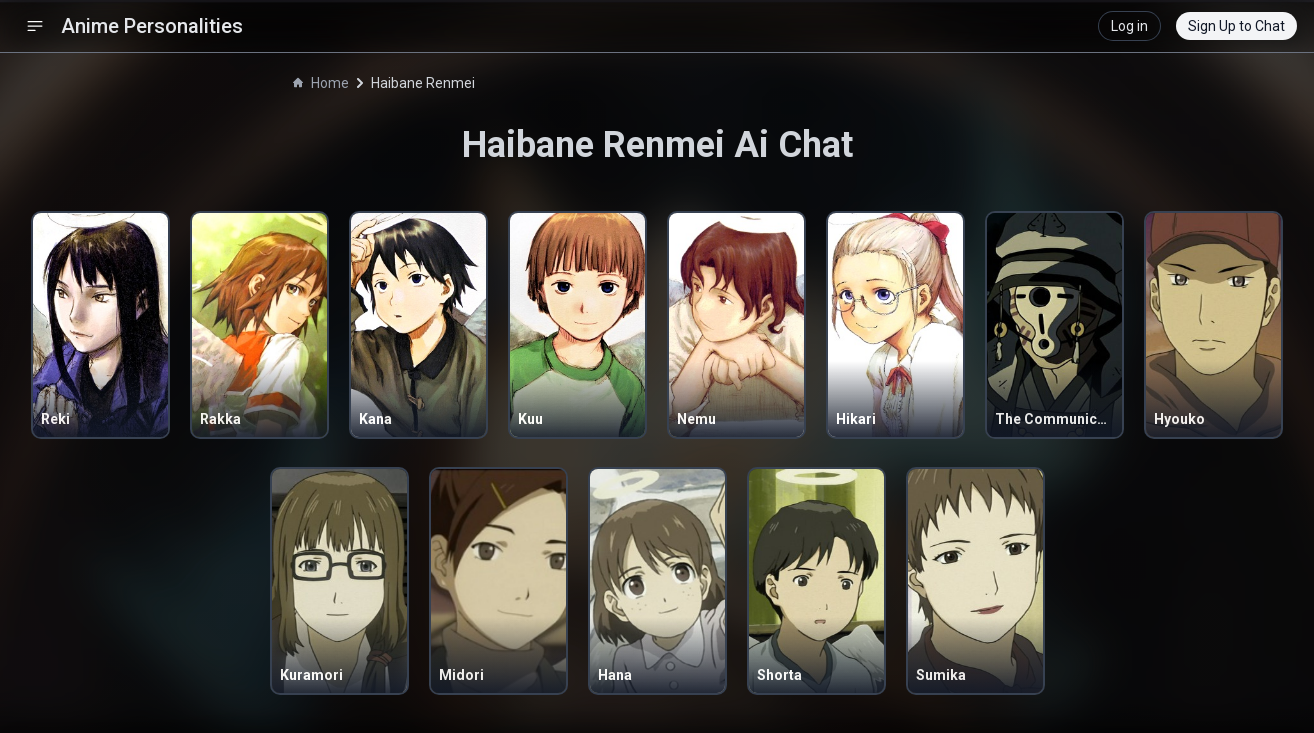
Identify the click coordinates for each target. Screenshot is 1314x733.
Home (321, 83)
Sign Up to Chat (1236, 26)
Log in (1129, 26)
